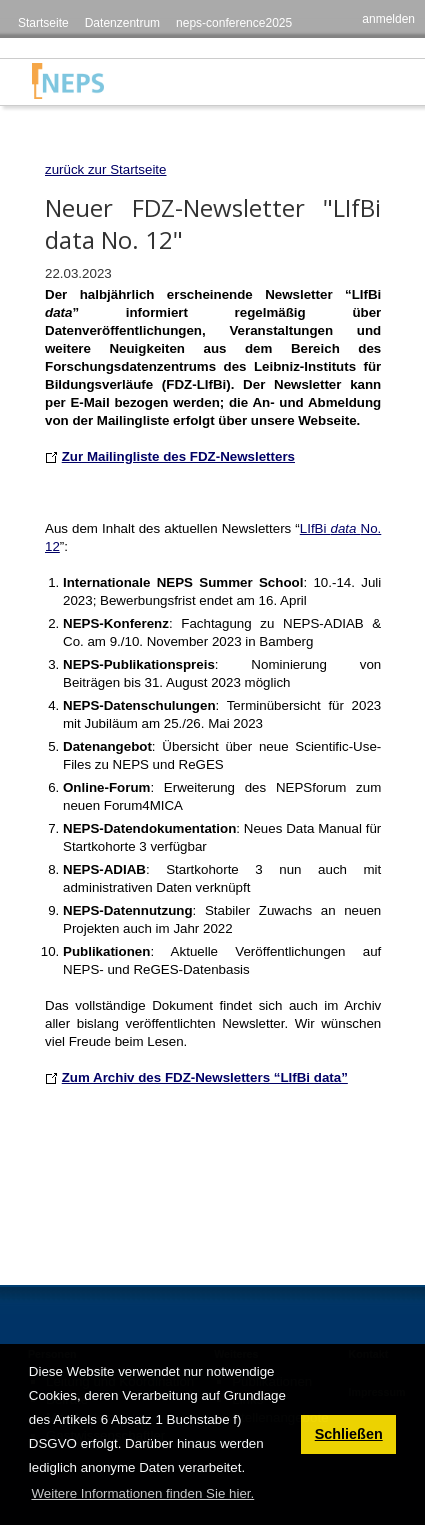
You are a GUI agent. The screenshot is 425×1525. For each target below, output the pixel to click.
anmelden (388, 19)
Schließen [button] (349, 1434)
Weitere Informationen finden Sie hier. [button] (142, 1493)
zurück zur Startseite (105, 169)
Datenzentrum (122, 23)
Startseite (43, 23)
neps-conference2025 (234, 23)
